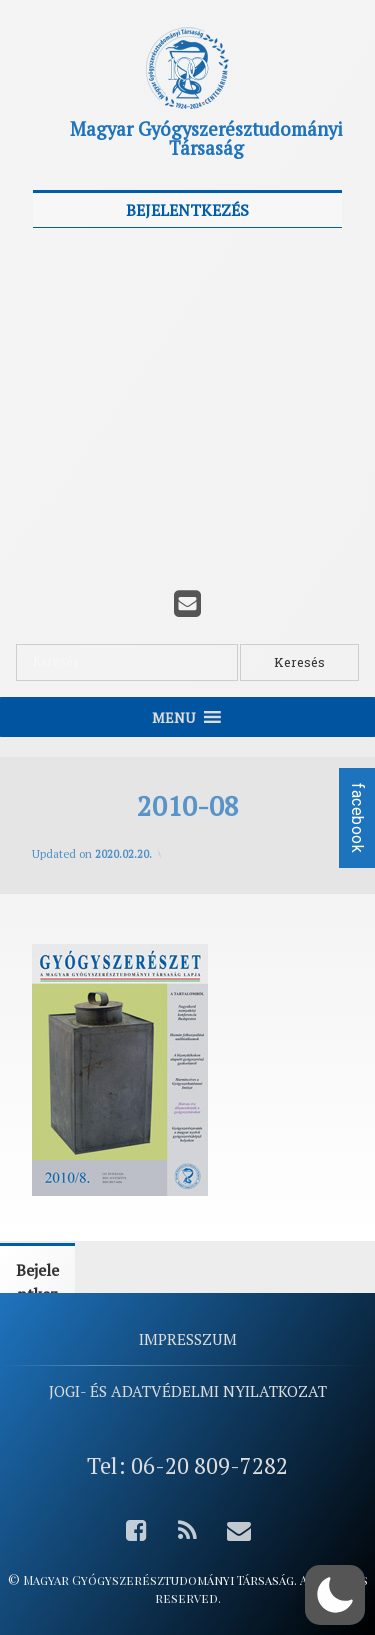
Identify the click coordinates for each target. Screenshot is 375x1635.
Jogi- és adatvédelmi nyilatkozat (188, 1391)
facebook (357, 818)
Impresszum (188, 1339)
